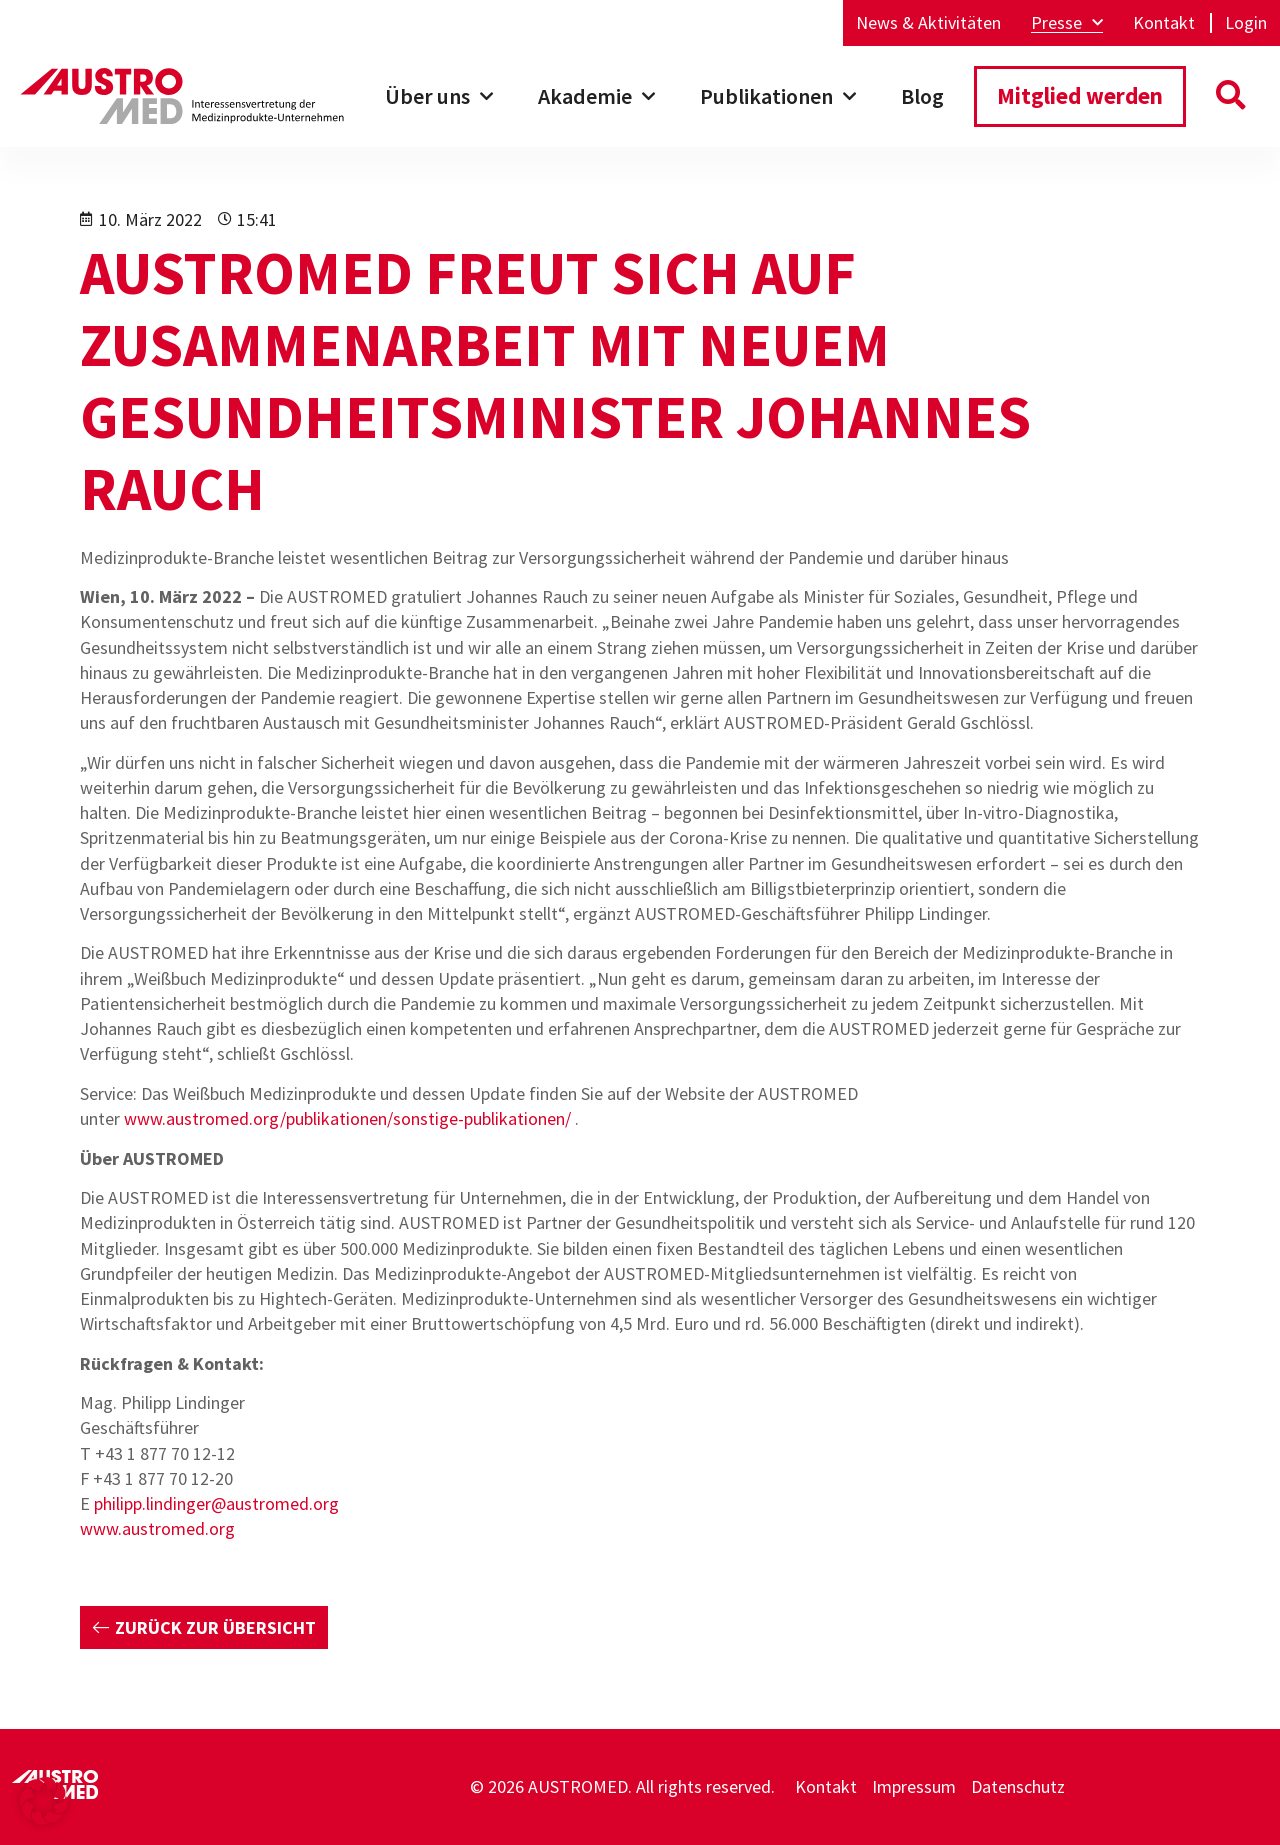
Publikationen (778, 96)
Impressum (914, 1787)
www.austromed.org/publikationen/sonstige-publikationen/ (347, 1118)
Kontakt (1164, 23)
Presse (1067, 23)
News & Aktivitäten (928, 23)
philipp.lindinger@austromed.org (216, 1503)
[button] (1230, 96)
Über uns (439, 96)
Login (1246, 23)
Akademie (596, 96)
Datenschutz (1018, 1787)
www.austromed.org (157, 1528)
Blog (922, 96)
